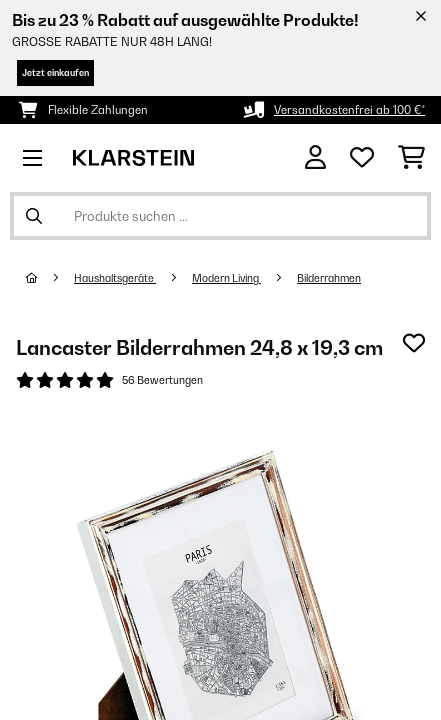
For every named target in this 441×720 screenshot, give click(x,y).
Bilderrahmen (329, 278)
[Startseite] (50, 278)
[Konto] (315, 157)
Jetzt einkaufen (55, 72)
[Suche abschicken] (34, 216)
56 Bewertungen (162, 380)
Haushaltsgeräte (115, 278)
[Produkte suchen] (220, 216)
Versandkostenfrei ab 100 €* (349, 110)
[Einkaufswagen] (411, 158)
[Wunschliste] (362, 158)
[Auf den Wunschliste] (414, 343)
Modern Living (226, 278)
